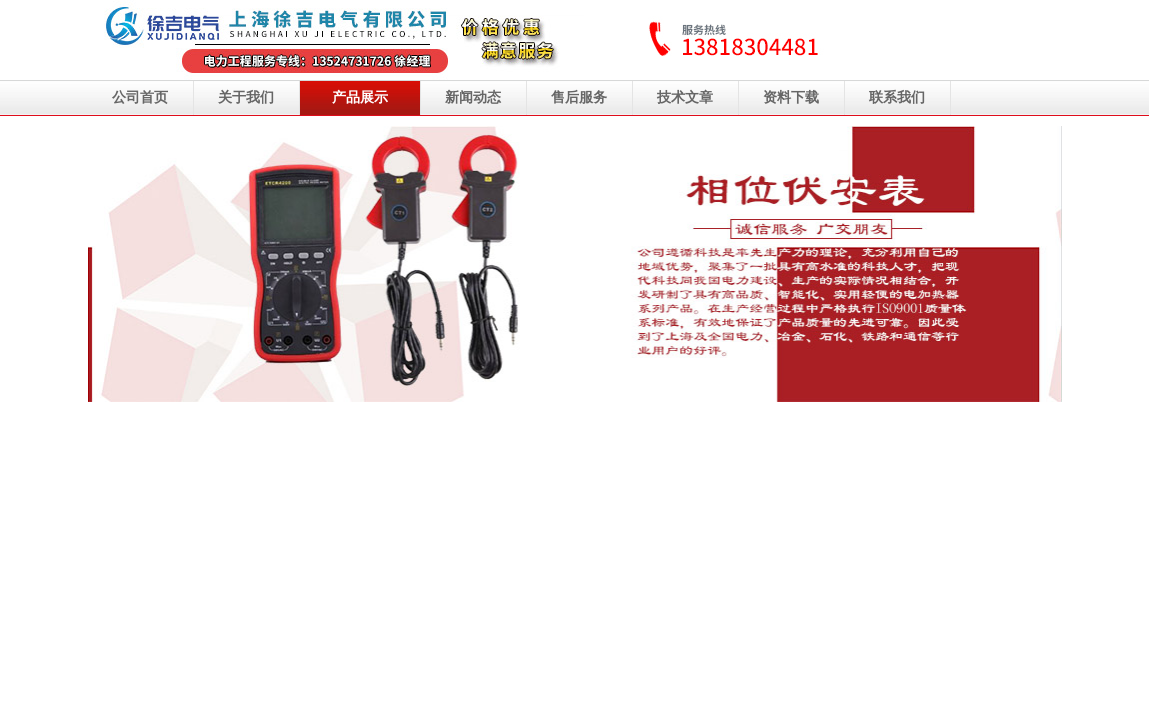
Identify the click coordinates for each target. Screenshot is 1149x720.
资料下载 (791, 97)
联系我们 (897, 97)
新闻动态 (473, 97)
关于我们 (246, 97)
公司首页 (140, 97)
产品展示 (360, 97)
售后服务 (579, 97)
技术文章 (685, 97)
